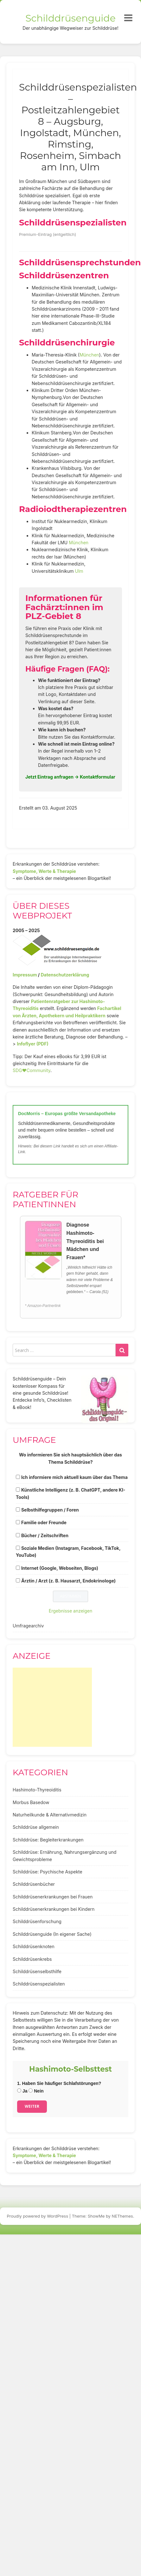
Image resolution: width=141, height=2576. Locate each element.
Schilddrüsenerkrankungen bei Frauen (53, 1896)
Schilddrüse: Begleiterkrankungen (48, 1839)
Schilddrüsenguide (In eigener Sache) (52, 1934)
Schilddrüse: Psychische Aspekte (47, 1871)
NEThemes (122, 2216)
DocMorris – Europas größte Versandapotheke (67, 1113)
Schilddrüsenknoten (33, 1946)
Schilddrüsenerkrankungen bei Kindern (53, 1909)
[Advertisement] (52, 1707)
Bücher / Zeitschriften (44, 1535)
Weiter (32, 2106)
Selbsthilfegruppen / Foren (50, 1509)
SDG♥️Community (31, 1070)
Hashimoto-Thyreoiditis (37, 1789)
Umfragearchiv (28, 1625)
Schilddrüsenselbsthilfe (37, 1971)
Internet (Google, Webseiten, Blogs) (59, 1568)
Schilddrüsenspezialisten (39, 1983)
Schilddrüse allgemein (36, 1827)
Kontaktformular (97, 777)
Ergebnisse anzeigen (71, 1610)
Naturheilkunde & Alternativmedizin (50, 1814)
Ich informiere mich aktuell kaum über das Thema (74, 1477)
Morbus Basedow (31, 1802)
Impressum (25, 974)
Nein (36, 2090)
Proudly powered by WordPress (37, 2216)
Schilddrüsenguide (70, 18)
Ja (22, 2090)
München (89, 354)
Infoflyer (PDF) (32, 1043)
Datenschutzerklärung (65, 974)
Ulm (79, 571)
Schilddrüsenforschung (37, 1921)
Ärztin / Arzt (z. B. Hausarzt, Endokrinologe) (68, 1580)
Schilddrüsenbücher (34, 1884)
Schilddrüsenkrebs (32, 1959)
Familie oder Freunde (44, 1522)
